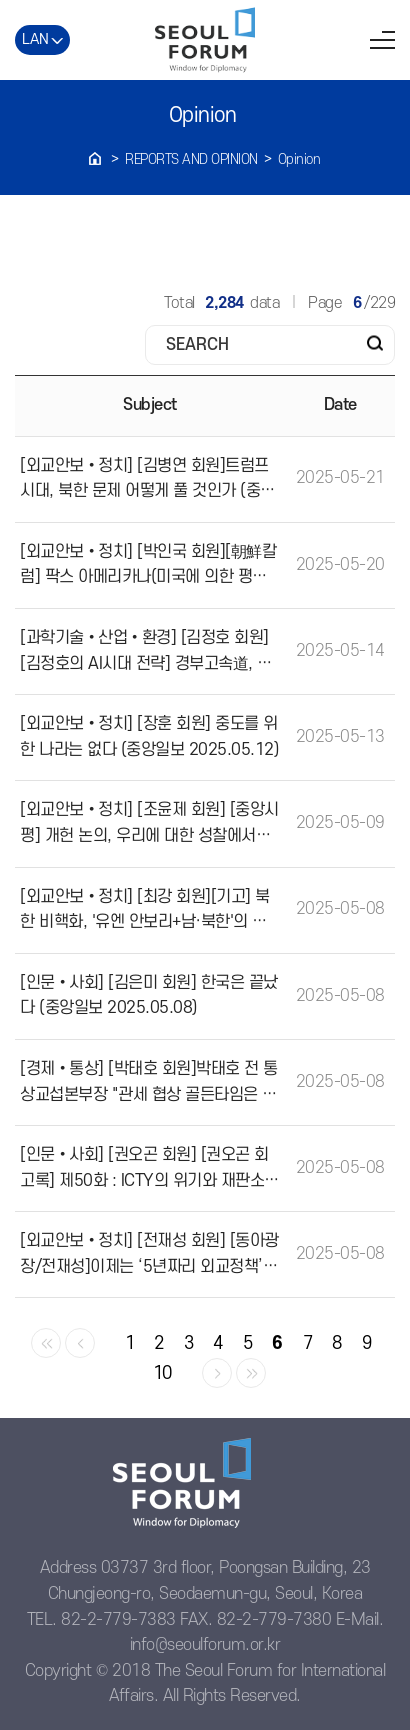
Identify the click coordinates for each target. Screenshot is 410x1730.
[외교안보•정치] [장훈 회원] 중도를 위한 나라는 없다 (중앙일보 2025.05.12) (149, 737)
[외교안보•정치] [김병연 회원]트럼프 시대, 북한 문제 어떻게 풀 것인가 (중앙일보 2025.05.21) (147, 481)
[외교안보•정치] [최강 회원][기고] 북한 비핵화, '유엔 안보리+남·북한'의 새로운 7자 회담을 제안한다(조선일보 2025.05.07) (147, 912)
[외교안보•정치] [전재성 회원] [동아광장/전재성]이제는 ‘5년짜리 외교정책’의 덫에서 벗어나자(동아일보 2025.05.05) (149, 1256)
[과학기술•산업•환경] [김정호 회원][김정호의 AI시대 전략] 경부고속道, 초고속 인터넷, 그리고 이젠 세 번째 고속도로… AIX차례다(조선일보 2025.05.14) (150, 653)
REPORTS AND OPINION (191, 159)
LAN (35, 39)
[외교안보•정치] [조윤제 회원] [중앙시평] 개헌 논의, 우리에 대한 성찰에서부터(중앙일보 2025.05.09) (149, 825)
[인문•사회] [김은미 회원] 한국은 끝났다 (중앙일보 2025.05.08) (149, 996)
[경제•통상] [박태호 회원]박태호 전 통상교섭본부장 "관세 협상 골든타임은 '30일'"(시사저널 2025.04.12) (149, 1084)
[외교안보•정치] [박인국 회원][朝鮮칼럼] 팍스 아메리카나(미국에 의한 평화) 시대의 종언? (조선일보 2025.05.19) (148, 567)
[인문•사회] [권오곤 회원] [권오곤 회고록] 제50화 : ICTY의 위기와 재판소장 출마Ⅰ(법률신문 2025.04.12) (149, 1170)
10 (162, 1373)
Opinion (299, 159)
